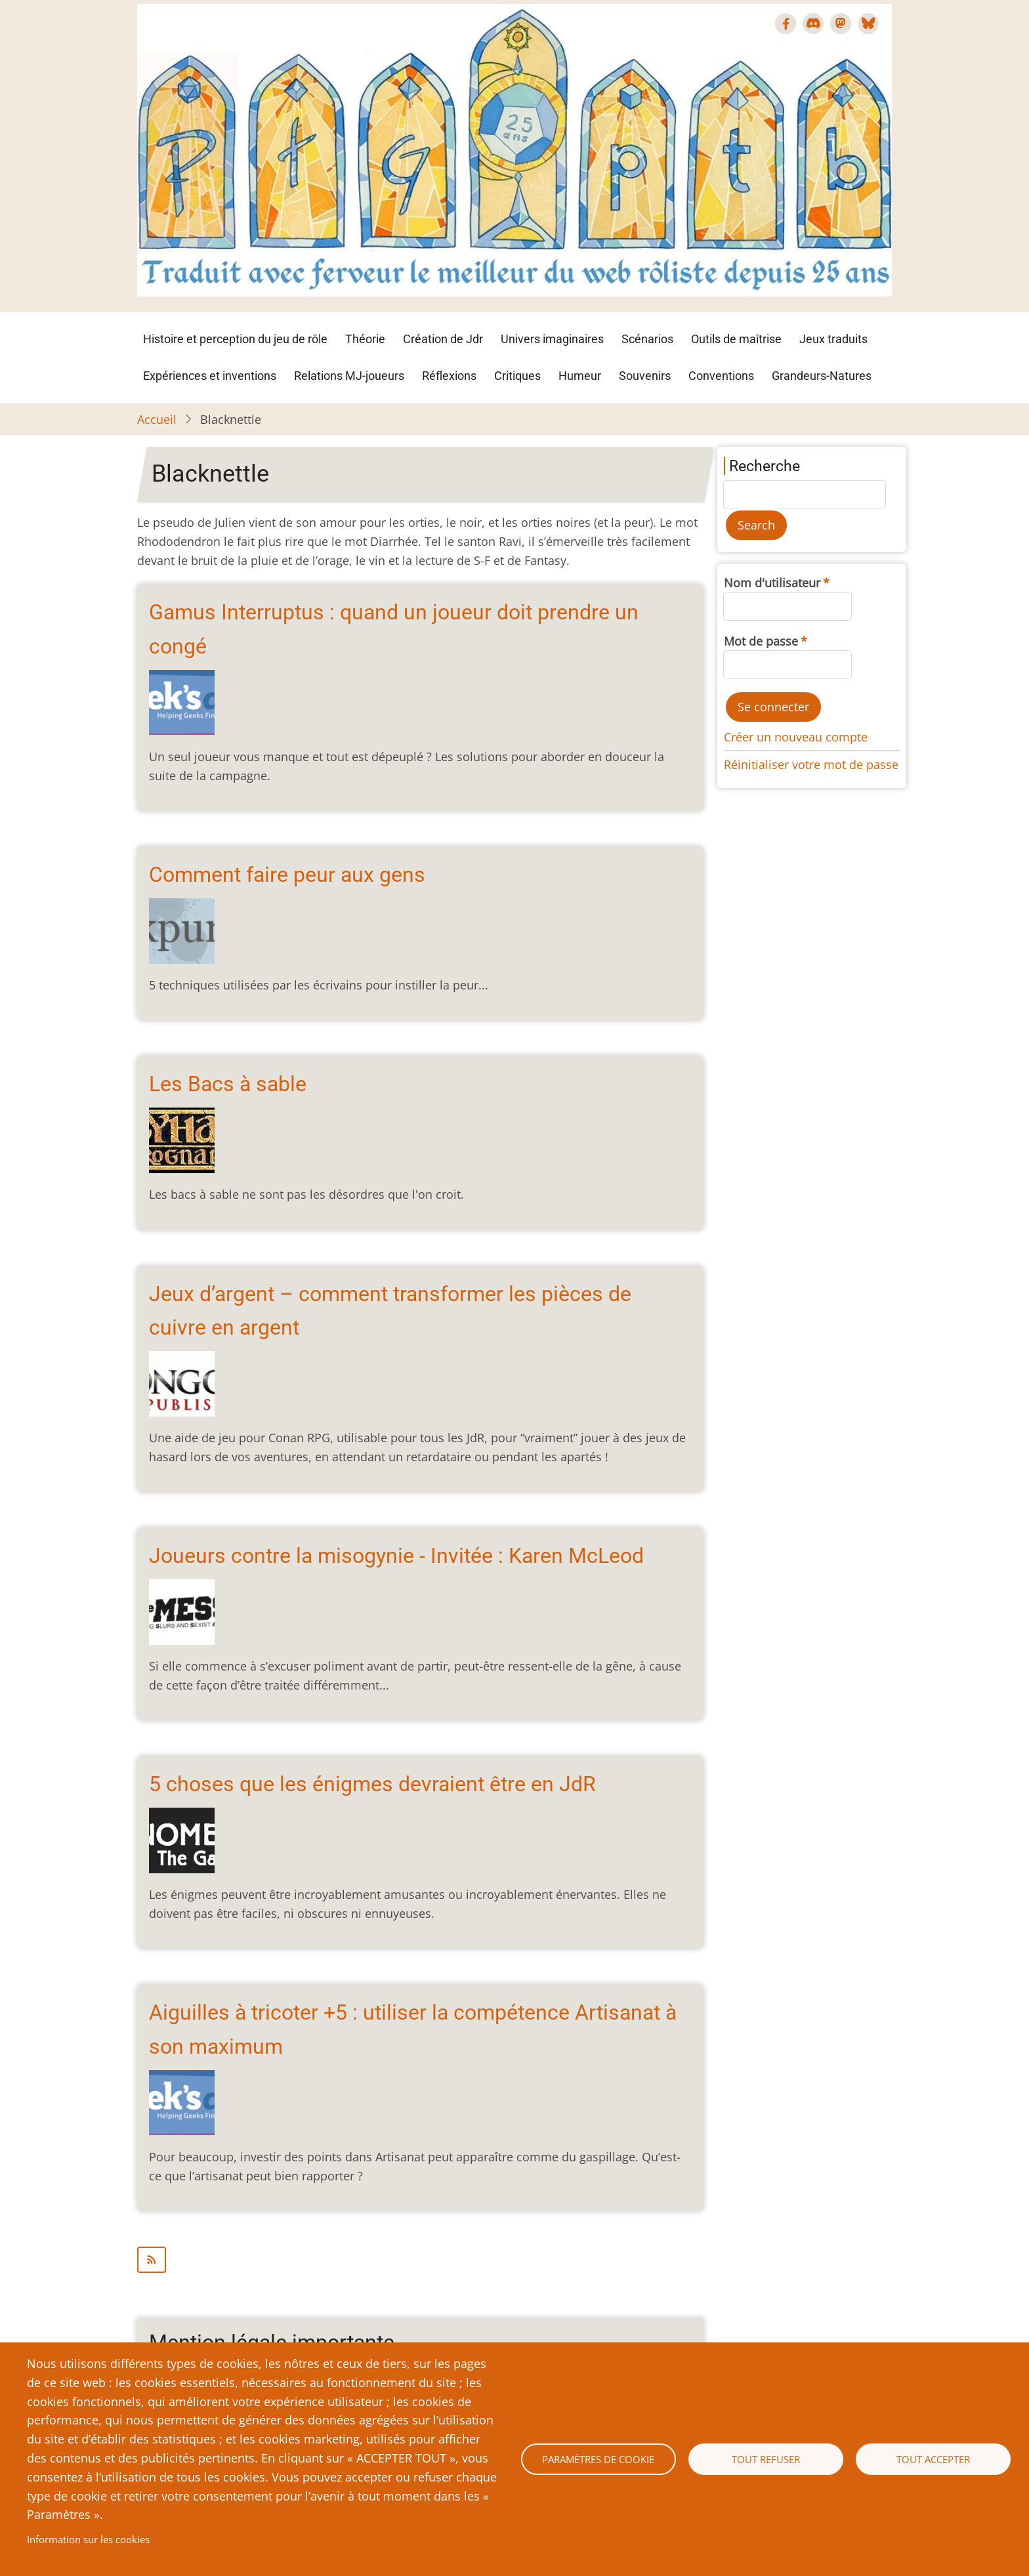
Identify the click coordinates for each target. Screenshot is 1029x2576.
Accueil (157, 419)
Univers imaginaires (552, 339)
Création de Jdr (443, 339)
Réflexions (449, 376)
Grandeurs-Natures (822, 376)
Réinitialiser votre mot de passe (811, 764)
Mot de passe (761, 641)
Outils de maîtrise (736, 339)
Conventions (721, 376)
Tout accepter (933, 2459)
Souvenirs (645, 376)
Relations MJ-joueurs (349, 376)
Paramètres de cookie (598, 2459)
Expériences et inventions (209, 376)
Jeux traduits (833, 339)
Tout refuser (766, 2459)
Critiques (517, 376)
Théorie (365, 339)
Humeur (579, 376)
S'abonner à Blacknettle (420, 2260)
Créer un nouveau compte (796, 737)
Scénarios (647, 339)
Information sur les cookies (88, 2539)
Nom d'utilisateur (772, 583)
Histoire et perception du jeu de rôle (235, 339)
